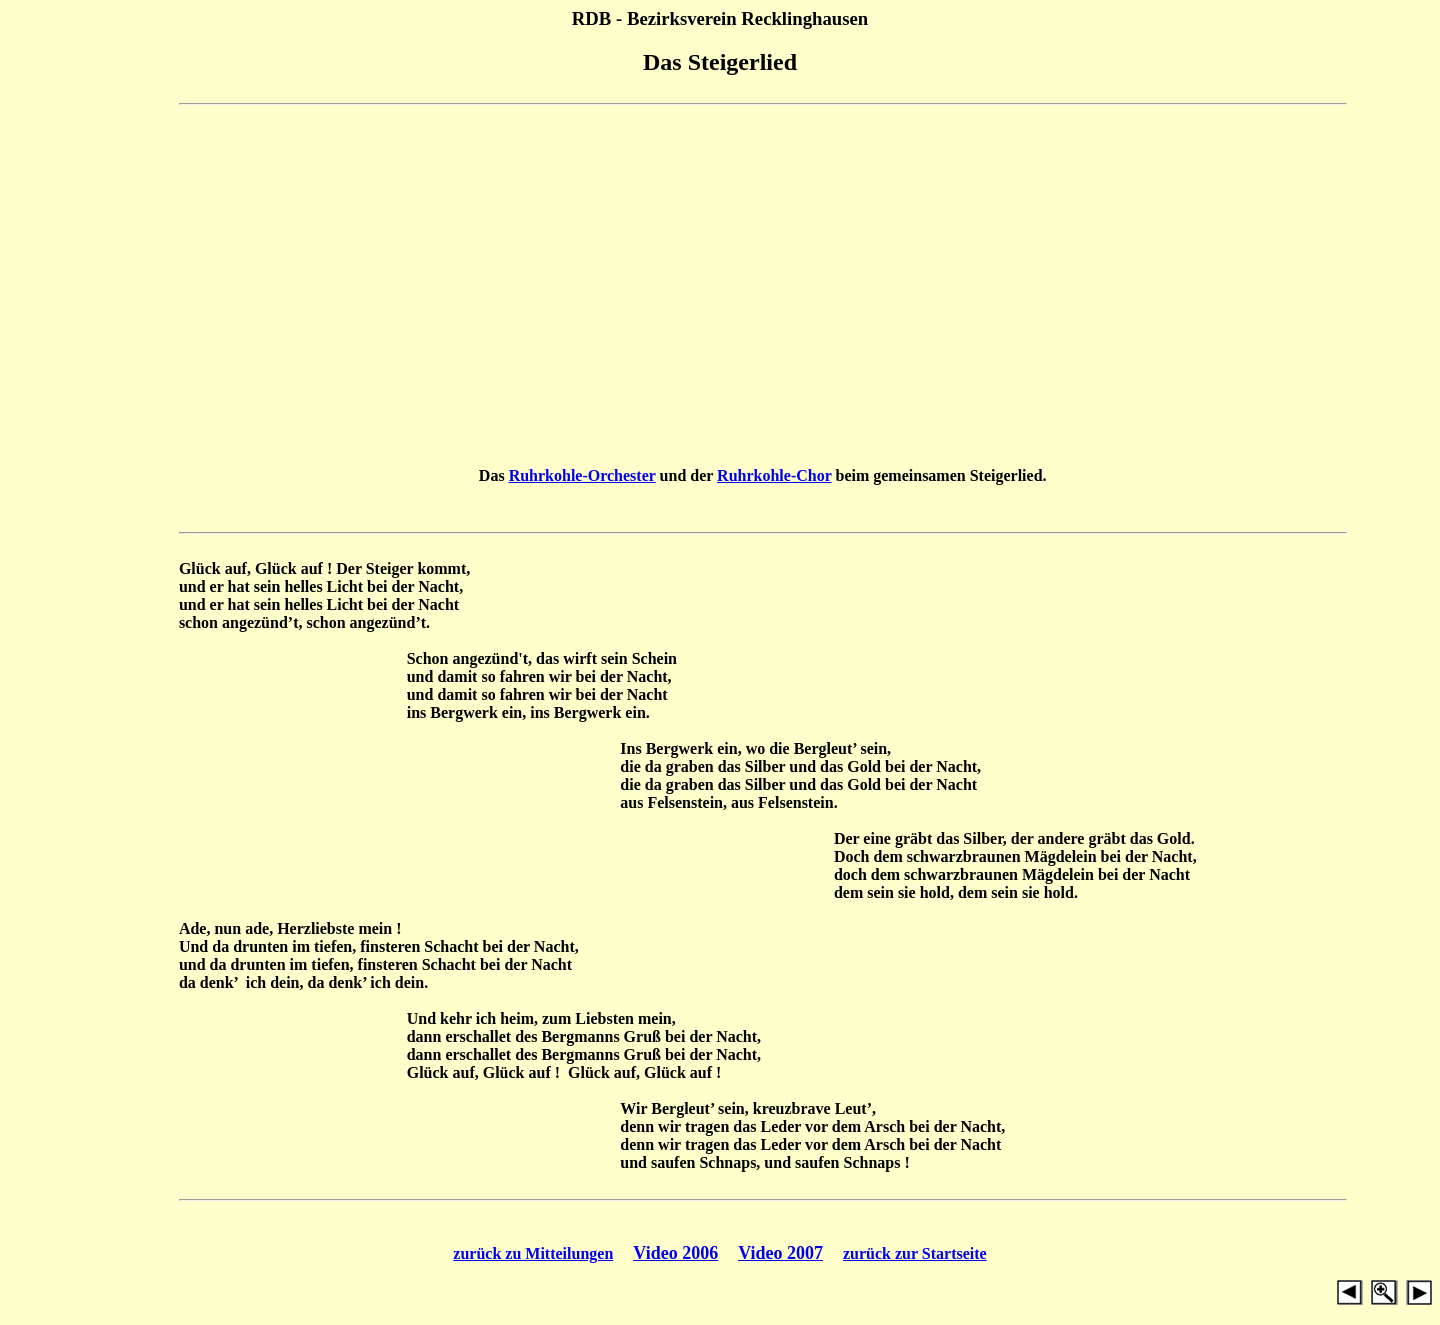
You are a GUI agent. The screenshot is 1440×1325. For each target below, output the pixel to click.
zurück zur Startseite (915, 1253)
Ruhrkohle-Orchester (582, 475)
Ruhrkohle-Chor (774, 475)
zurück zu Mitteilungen (533, 1253)
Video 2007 (780, 1253)
